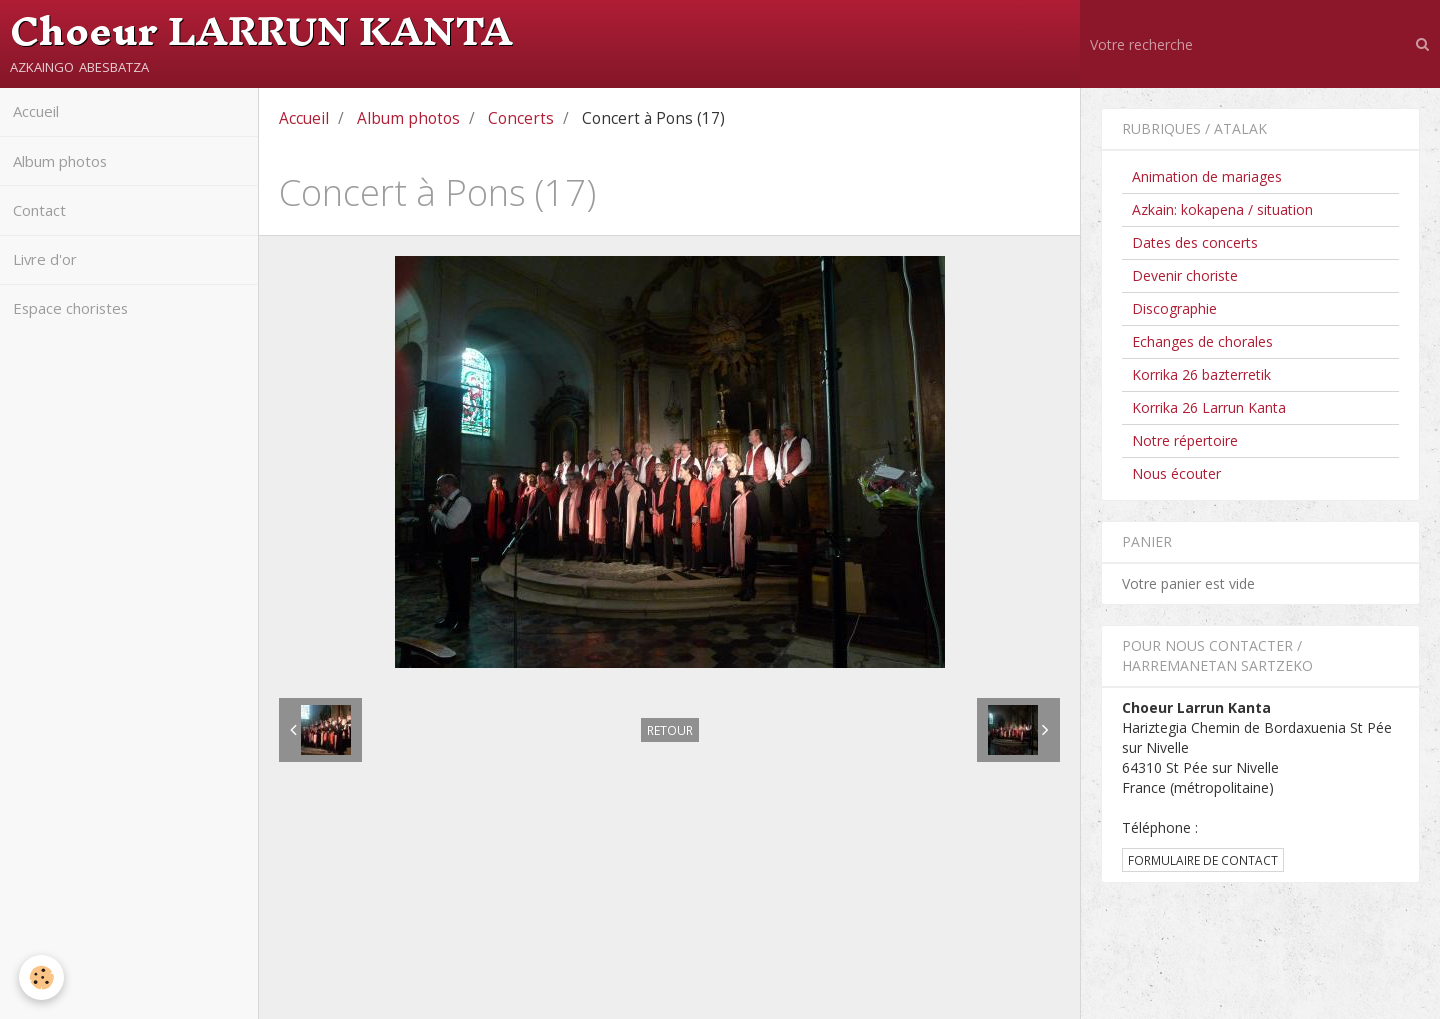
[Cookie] (42, 977)
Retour (670, 730)
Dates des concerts (1195, 242)
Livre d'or (49, 272)
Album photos (66, 166)
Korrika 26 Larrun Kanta (1209, 407)
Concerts (521, 118)
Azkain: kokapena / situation (1222, 209)
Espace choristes (76, 325)
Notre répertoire (1185, 440)
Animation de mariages (1207, 176)
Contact (43, 219)
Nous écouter (1176, 473)
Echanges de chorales (1202, 341)
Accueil (40, 113)
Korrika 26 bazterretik (1201, 374)
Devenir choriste (1185, 275)
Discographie (1174, 308)
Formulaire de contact (1203, 860)
